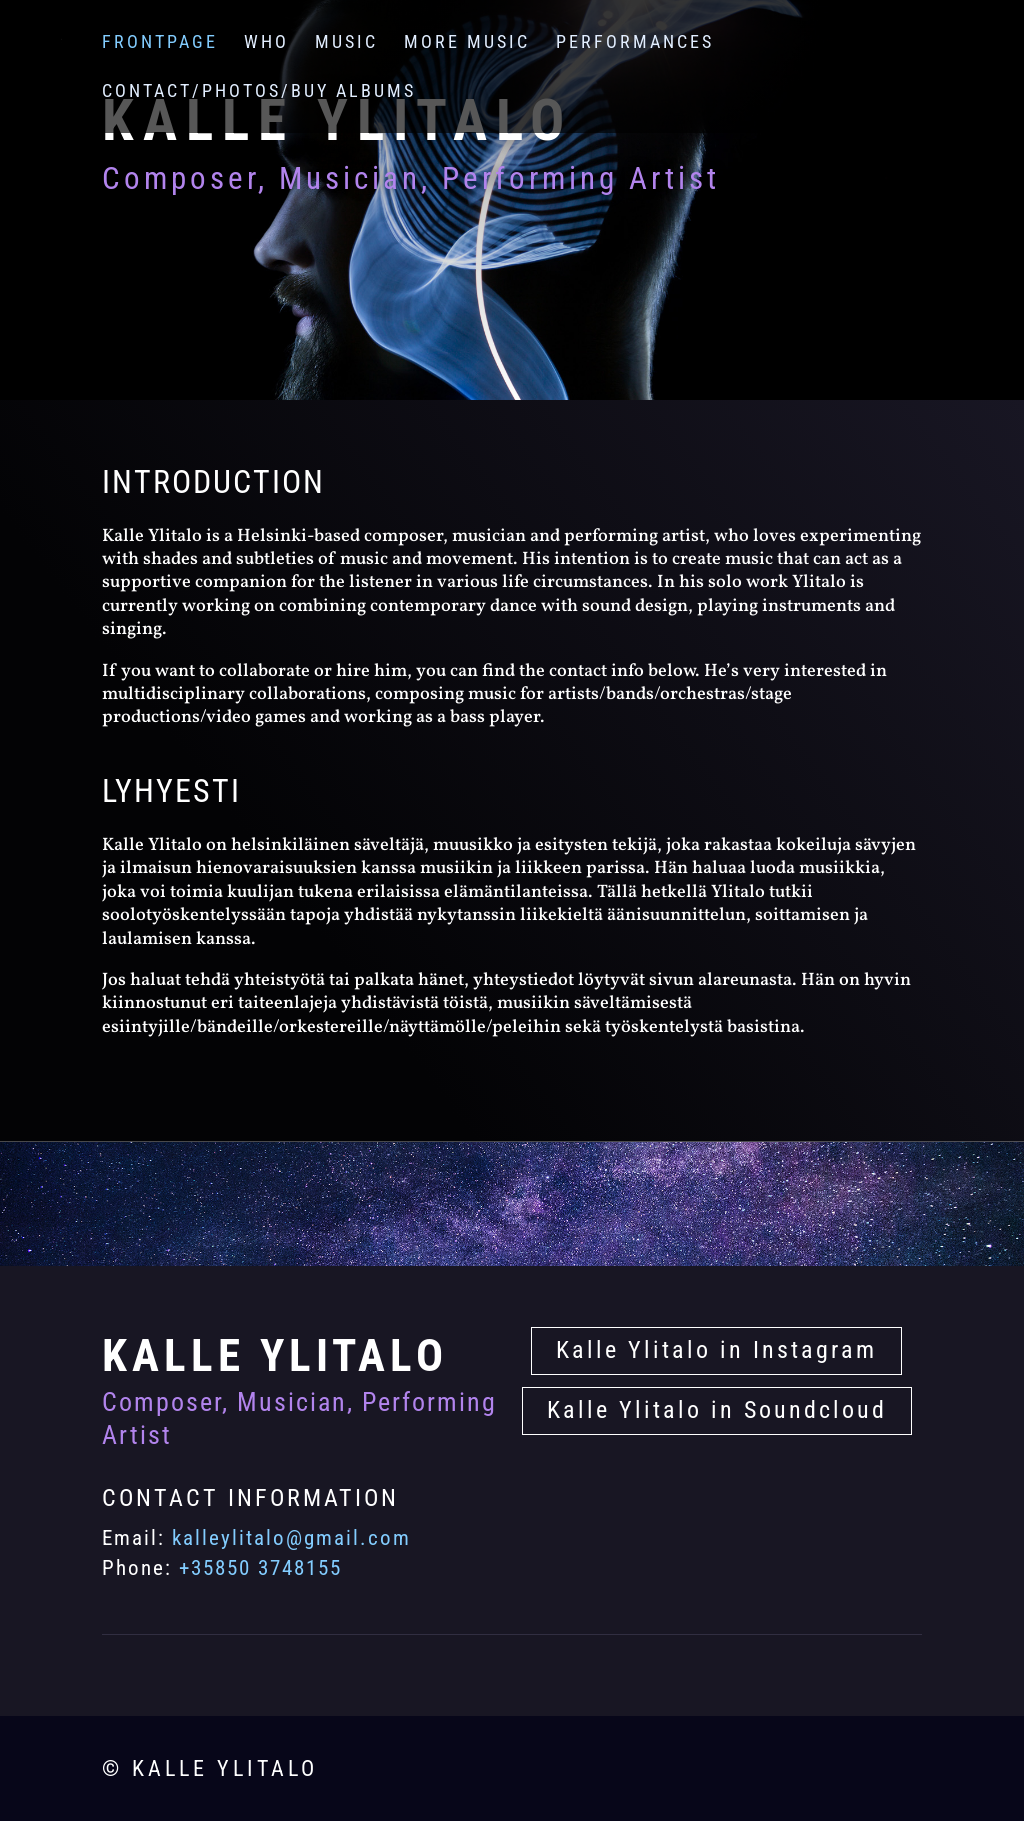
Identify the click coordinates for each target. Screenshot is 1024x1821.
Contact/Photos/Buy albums (259, 92)
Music (346, 43)
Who (266, 43)
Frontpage (160, 43)
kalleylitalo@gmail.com (291, 1538)
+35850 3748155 (260, 1568)
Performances (635, 43)
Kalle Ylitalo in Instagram (716, 1350)
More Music (467, 43)
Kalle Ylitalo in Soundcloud (717, 1410)
